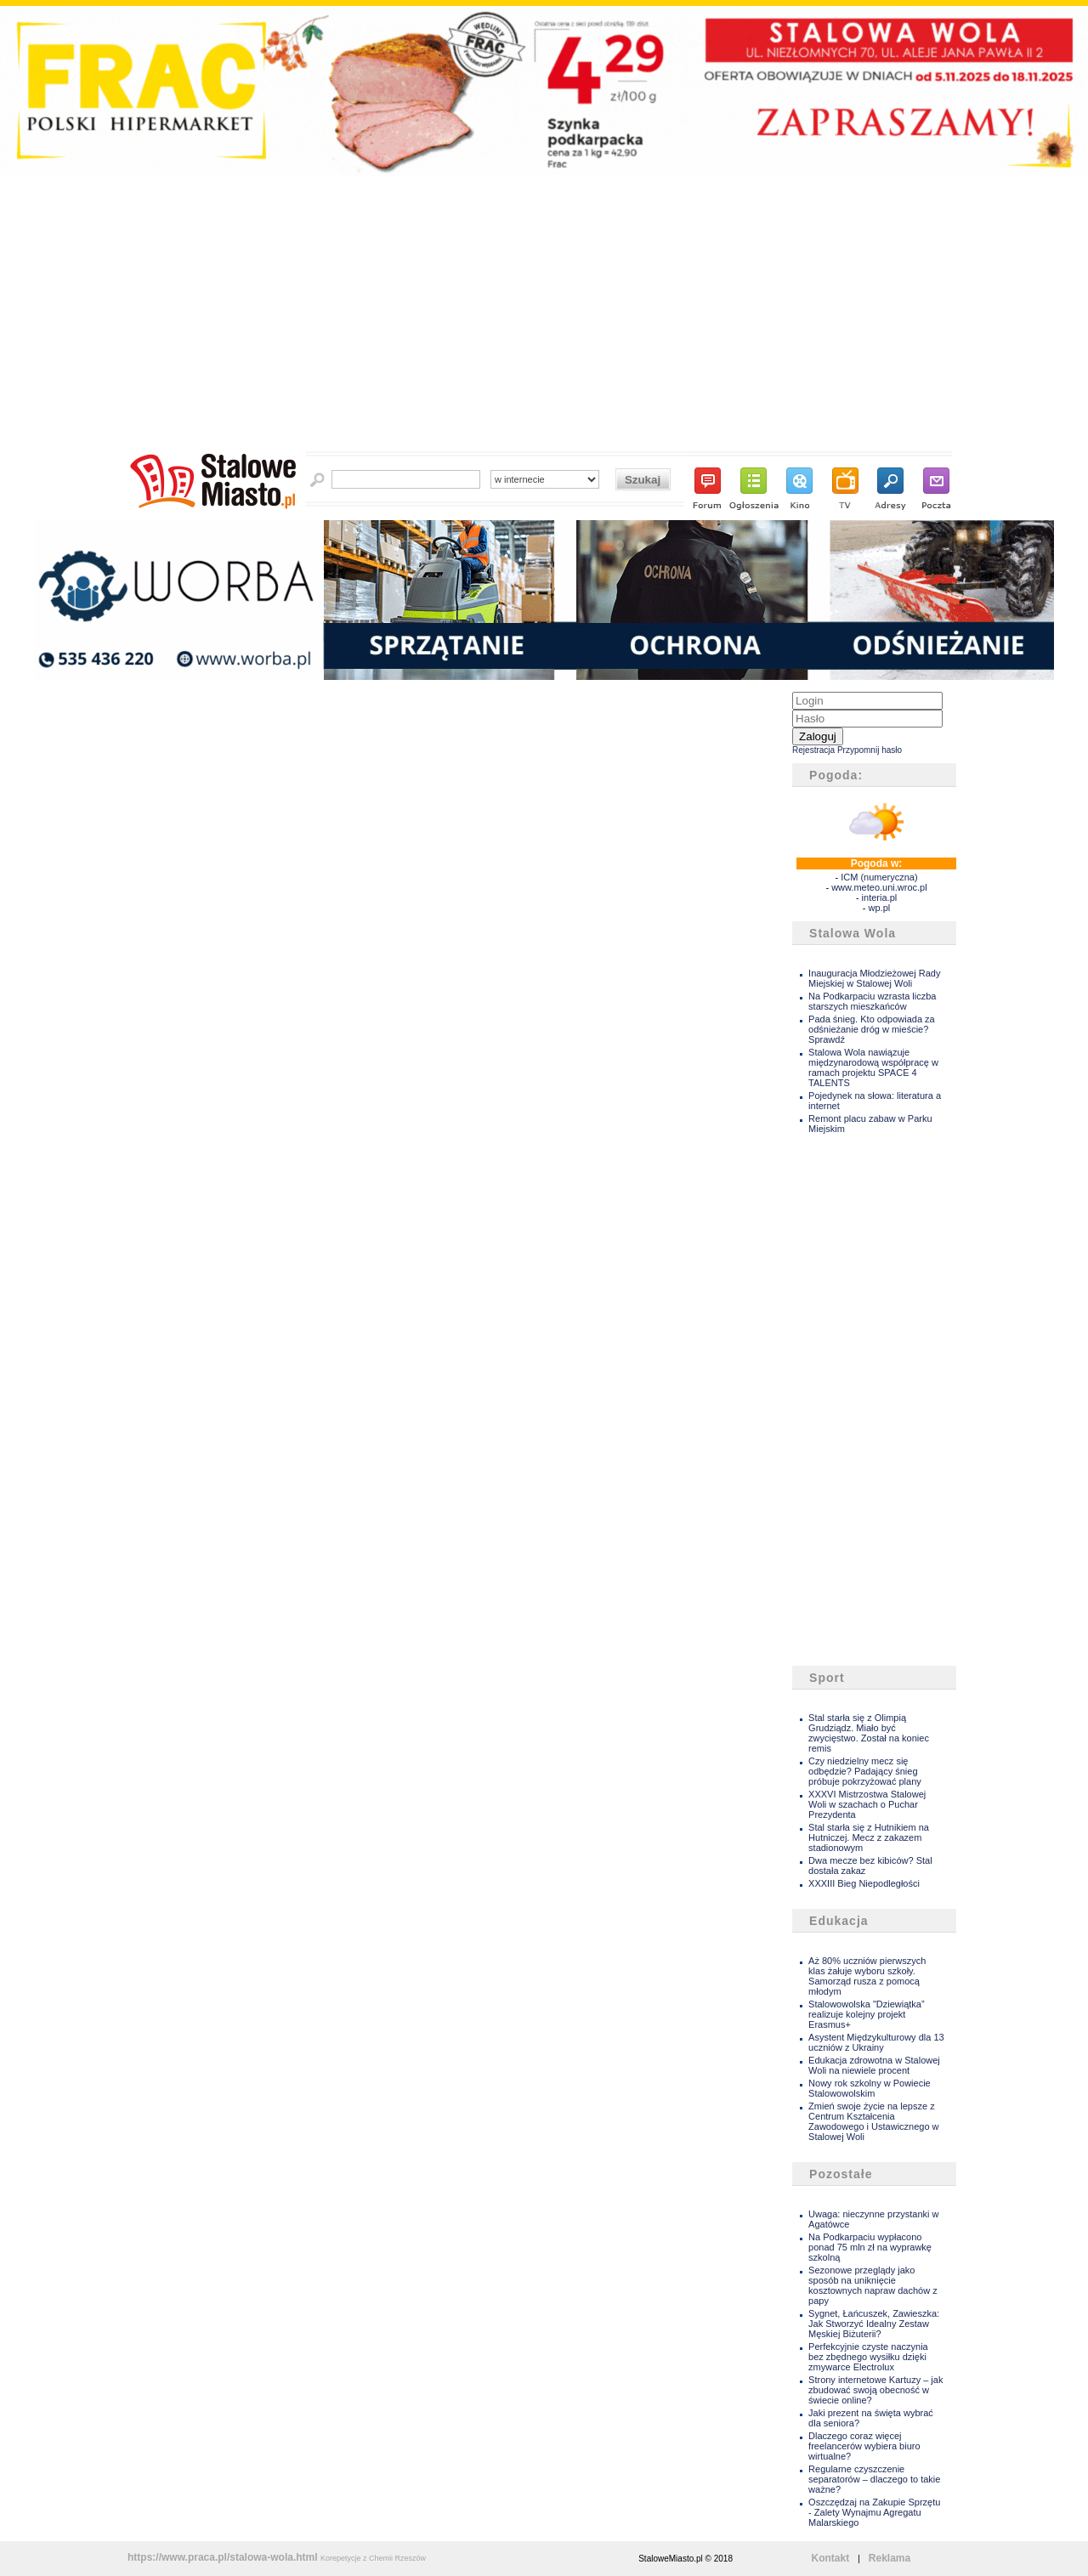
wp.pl (880, 908)
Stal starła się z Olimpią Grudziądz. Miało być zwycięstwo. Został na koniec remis (868, 1733)
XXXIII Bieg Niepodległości (864, 1883)
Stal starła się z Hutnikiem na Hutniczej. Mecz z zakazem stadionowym (868, 1837)
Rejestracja (813, 750)
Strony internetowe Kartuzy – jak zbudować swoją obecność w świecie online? (875, 2390)
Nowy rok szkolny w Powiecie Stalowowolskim (869, 2088)
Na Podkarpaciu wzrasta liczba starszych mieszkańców (872, 1001)
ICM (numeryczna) (879, 877)
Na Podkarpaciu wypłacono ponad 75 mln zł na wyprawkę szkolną (870, 2247)
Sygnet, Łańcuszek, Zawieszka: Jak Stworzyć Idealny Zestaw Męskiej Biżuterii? (873, 2323)
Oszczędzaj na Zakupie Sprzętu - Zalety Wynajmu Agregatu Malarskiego (874, 2512)
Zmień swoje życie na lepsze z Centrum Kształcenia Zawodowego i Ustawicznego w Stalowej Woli (873, 2121)
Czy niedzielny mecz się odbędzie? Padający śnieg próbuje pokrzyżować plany (864, 1771)
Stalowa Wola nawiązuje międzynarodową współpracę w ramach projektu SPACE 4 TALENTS (873, 1067)
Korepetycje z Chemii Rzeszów (373, 2558)
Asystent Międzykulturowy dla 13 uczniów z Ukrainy (876, 2042)
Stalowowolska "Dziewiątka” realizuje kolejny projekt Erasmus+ (866, 2014)
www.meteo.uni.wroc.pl (879, 887)
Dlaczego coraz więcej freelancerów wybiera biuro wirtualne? (864, 2446)
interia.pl (880, 897)
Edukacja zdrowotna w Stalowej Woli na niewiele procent (874, 2065)
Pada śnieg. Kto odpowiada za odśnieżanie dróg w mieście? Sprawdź (871, 1029)
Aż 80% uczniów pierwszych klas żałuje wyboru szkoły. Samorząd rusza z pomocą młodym (867, 1976)
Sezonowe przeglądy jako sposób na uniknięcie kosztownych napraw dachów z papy (873, 2285)
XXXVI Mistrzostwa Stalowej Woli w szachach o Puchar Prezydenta (867, 1804)
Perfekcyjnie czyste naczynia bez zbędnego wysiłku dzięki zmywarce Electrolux (868, 2356)
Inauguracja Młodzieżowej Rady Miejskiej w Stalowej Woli (874, 978)
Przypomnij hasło (869, 750)
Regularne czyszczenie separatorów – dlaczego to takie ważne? (874, 2479)
